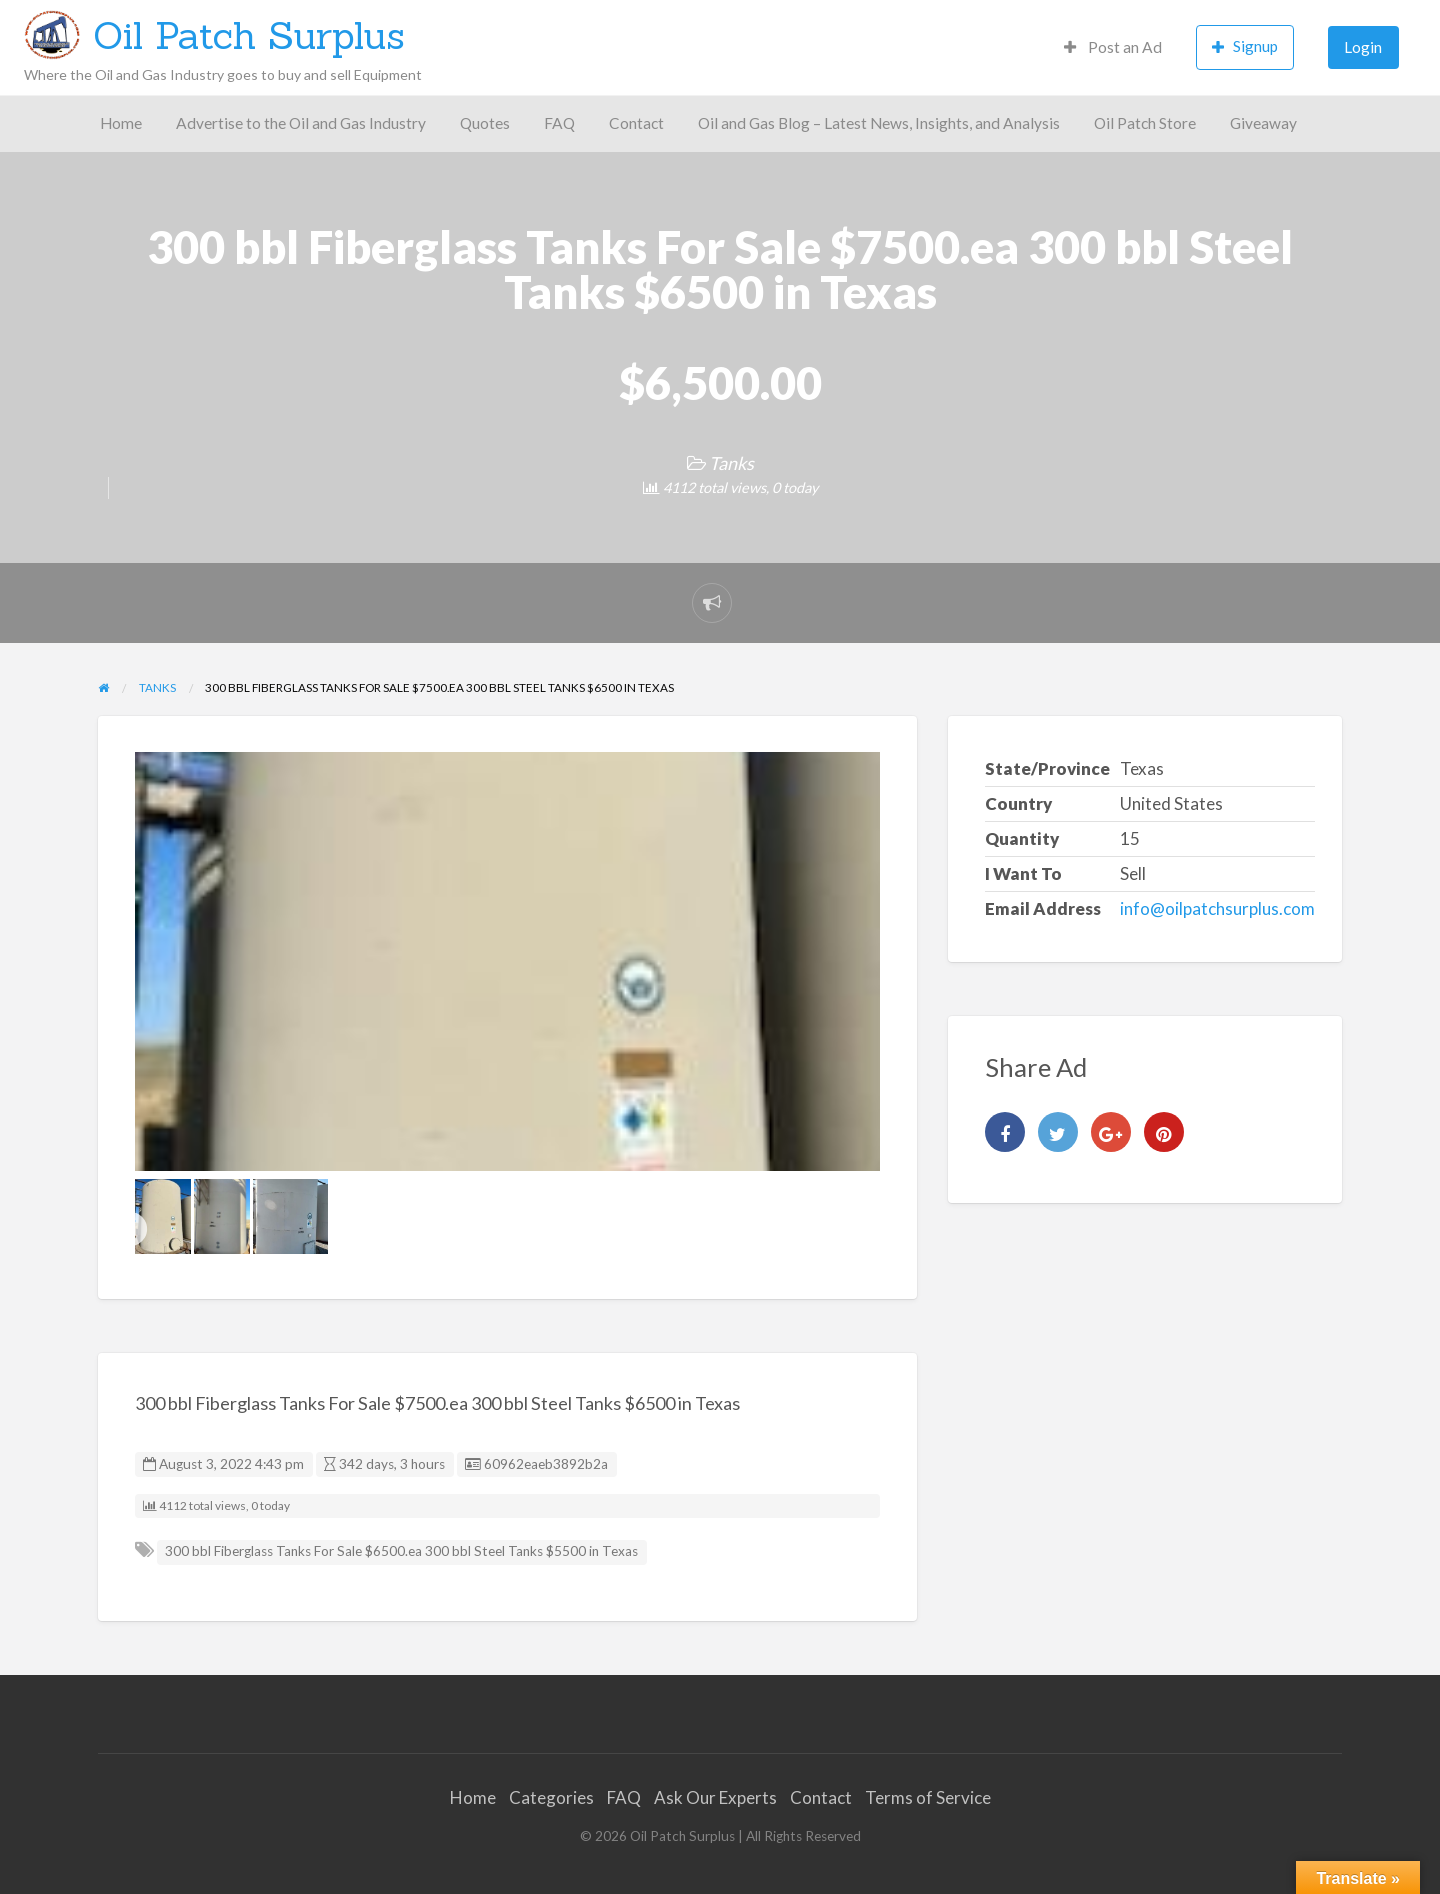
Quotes (485, 123)
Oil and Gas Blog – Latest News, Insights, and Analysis (879, 123)
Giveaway (1263, 123)
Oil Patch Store (1145, 123)
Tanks (731, 463)
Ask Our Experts (715, 1797)
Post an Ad (1113, 47)
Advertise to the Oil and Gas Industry (301, 123)
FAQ (559, 123)
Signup (1245, 46)
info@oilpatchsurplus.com (1217, 908)
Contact (636, 123)
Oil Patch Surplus (249, 35)
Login (1363, 47)
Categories (551, 1797)
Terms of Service (928, 1797)
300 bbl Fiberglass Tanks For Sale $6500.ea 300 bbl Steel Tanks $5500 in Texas (401, 1551)
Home (121, 123)
